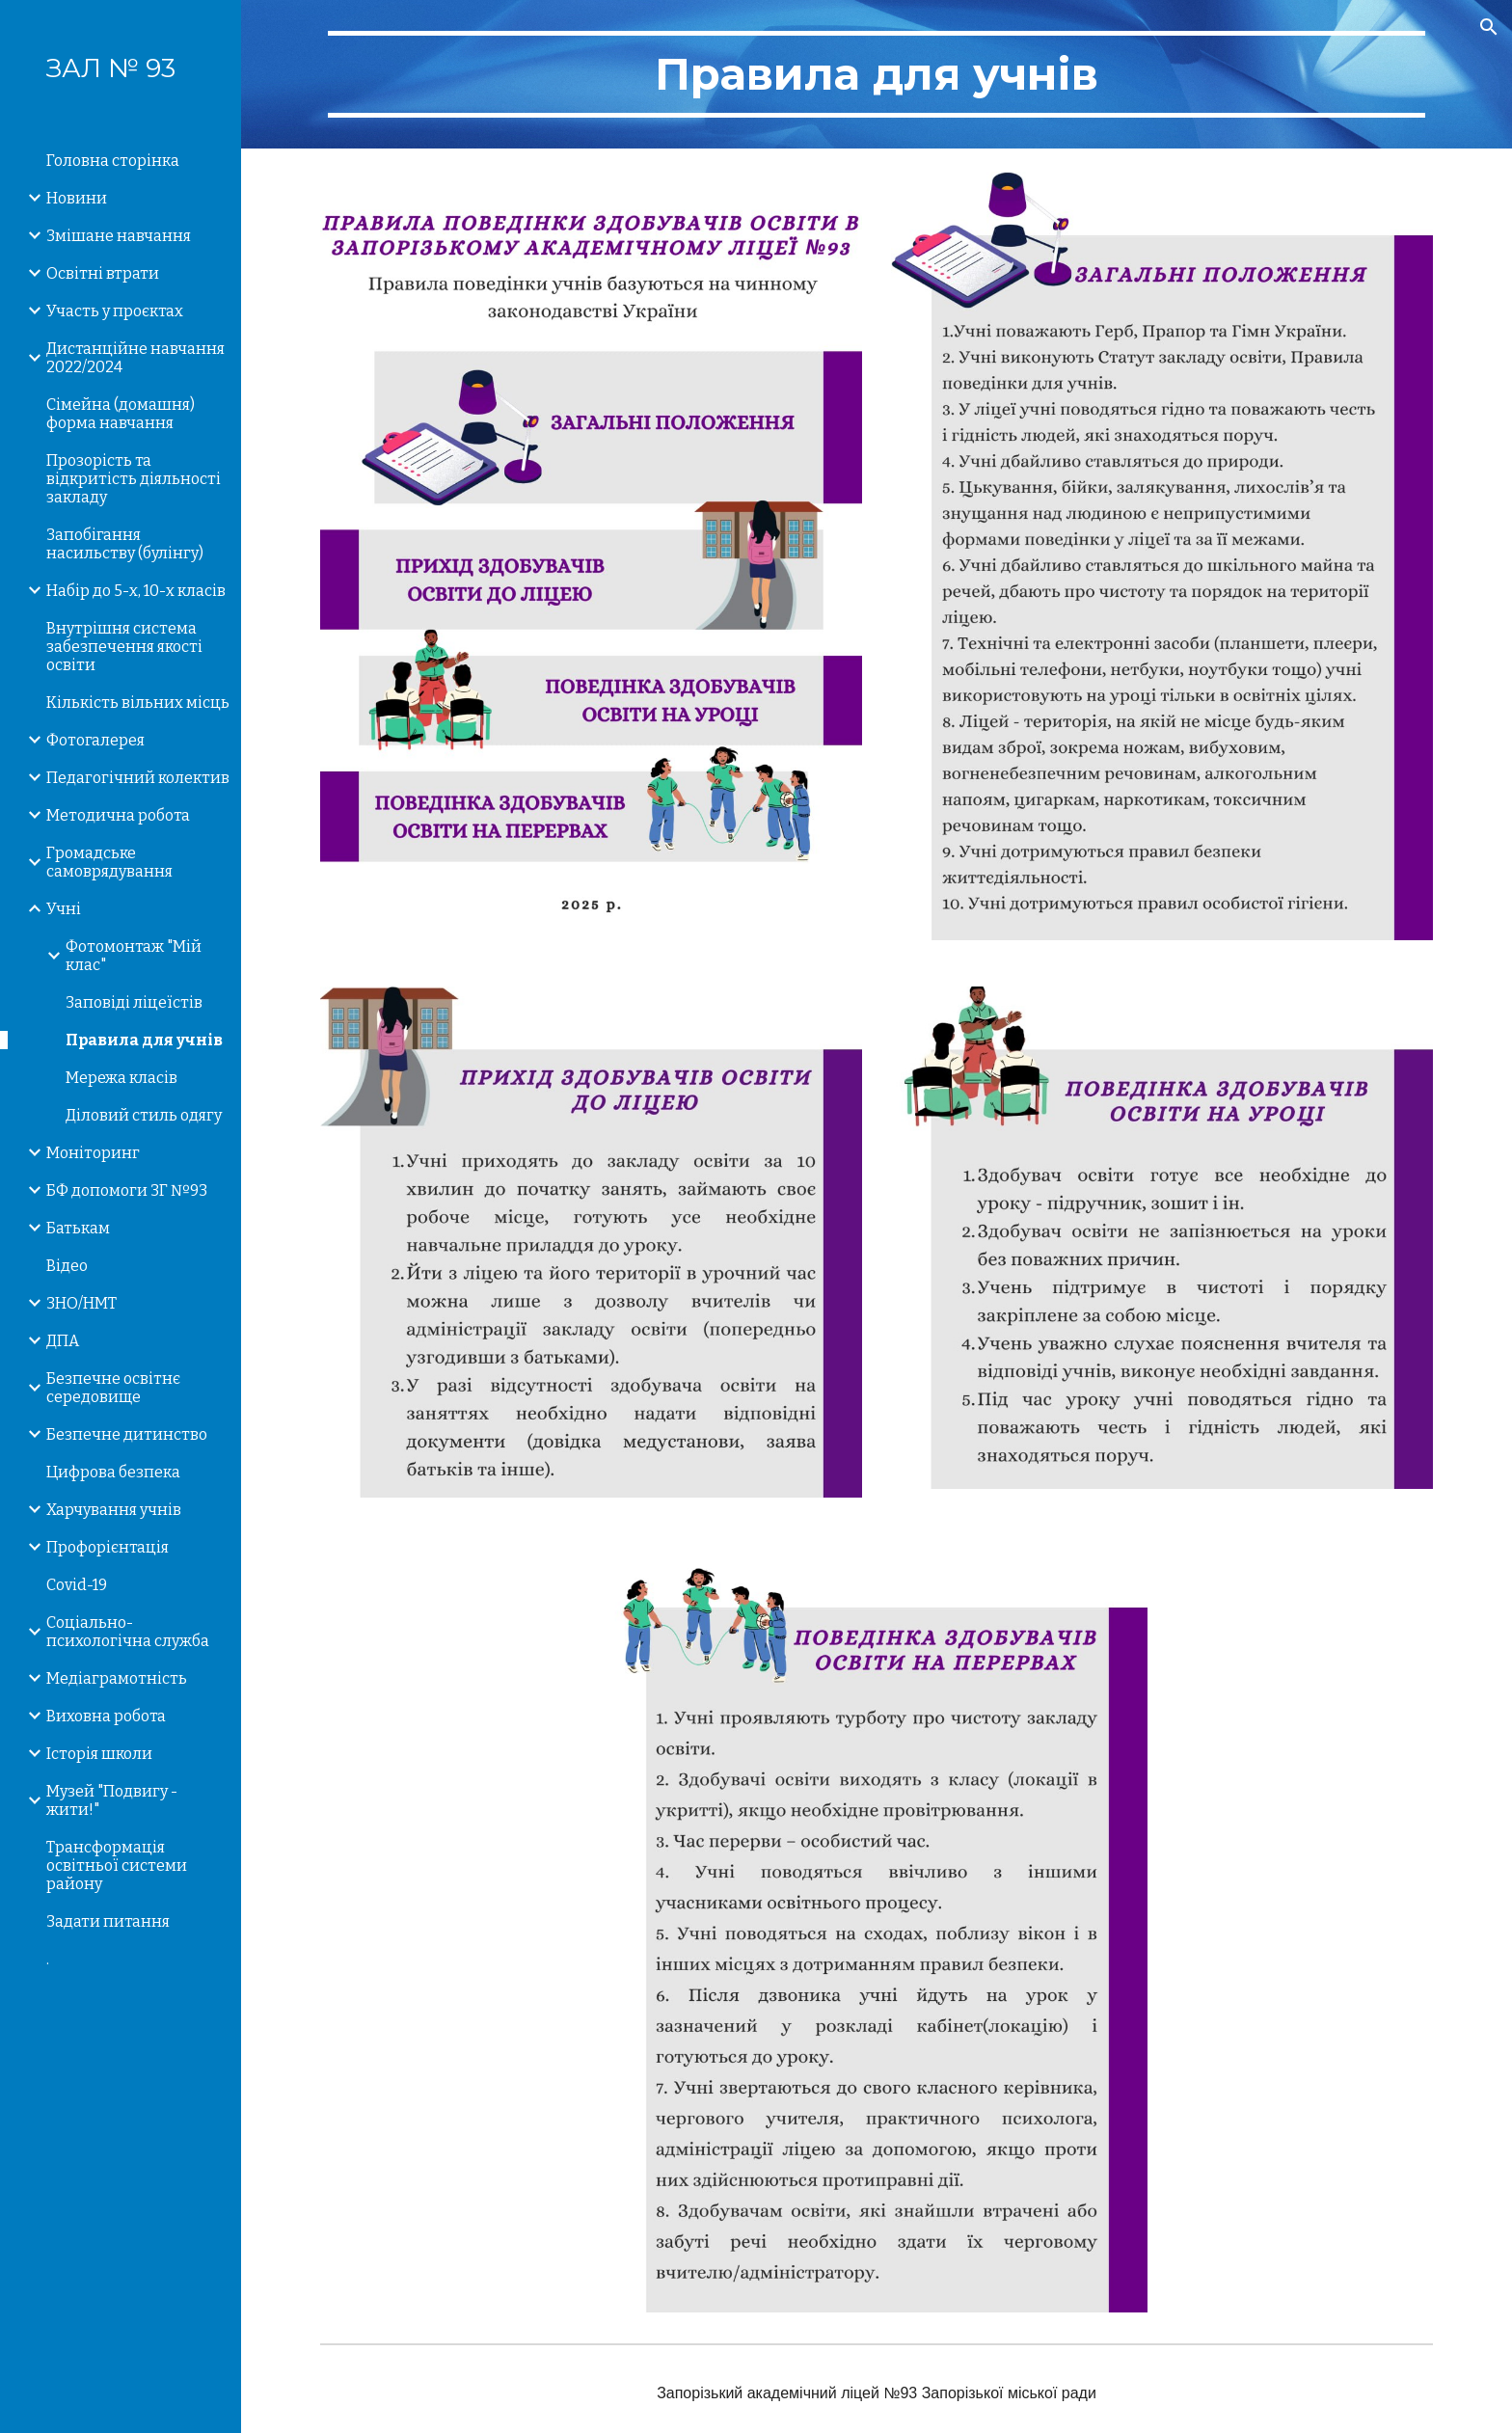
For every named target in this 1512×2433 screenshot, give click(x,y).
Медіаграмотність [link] (116, 1678)
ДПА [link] (62, 1341)
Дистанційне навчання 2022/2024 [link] (135, 357)
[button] (1489, 27)
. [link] (47, 1959)
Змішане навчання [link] (118, 236)
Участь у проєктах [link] (114, 311)
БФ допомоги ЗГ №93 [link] (126, 1190)
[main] (876, 74)
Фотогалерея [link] (95, 740)
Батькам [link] (78, 1228)
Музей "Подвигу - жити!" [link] (111, 1800)
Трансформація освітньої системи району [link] (116, 1865)
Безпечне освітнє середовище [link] (113, 1387)
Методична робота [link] (118, 815)
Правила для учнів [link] (144, 1040)
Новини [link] (76, 198)
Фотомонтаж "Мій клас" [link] (134, 955)
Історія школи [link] (99, 1753)
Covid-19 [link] (76, 1585)
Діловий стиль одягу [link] (144, 1115)
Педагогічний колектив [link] (138, 778)
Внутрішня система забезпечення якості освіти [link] (124, 646)
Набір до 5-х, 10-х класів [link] (136, 590)
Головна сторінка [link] (112, 160)
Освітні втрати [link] (102, 273)
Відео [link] (67, 1266)
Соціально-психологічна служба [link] (127, 1631)
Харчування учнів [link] (113, 1509)
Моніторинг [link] (93, 1153)
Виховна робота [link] (106, 1716)
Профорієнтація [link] (107, 1547)
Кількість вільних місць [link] (138, 702)
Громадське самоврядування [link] (109, 862)
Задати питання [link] (108, 1921)
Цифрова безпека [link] (113, 1472)
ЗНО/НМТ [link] (81, 1303)
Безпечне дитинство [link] (126, 1434)
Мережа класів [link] (121, 1077)
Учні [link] (63, 909)
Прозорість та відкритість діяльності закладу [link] (133, 478)
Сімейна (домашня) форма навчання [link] (120, 413)
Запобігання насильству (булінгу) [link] (124, 544)
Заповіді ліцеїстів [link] (134, 1002)
